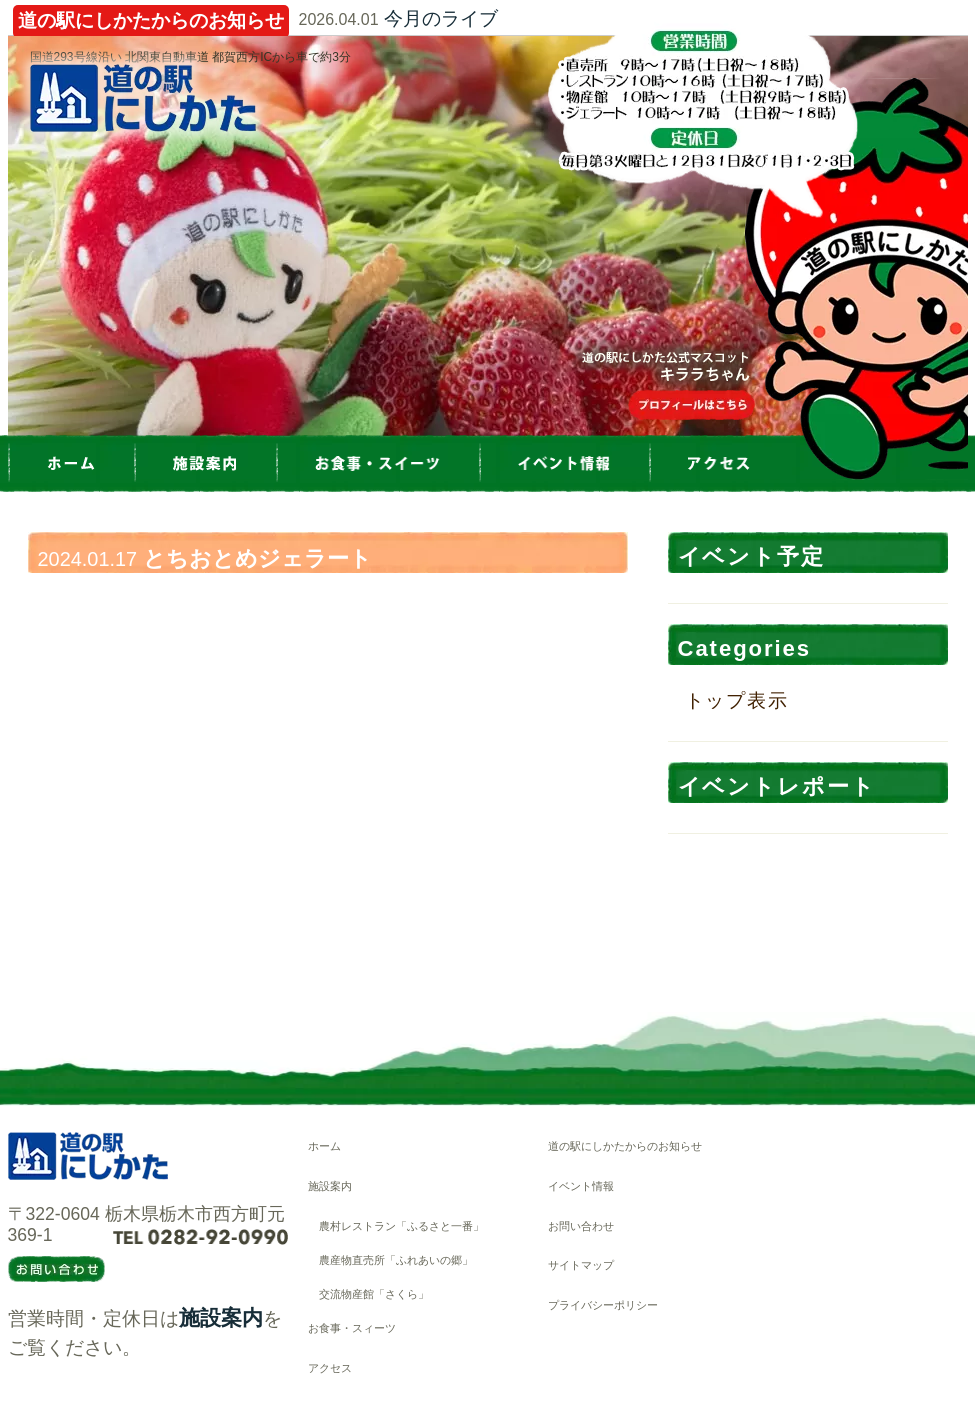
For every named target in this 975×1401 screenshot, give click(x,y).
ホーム (324, 1146)
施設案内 (221, 1317)
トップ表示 (737, 700)
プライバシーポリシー (603, 1305)
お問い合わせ (581, 1226)
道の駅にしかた (143, 98)
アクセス (330, 1368)
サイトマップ (581, 1265)
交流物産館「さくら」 (374, 1294)
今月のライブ (441, 18)
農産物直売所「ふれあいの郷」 (396, 1260)
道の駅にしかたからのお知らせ (625, 1146)
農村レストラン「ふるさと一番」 (401, 1226)
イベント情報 (581, 1186)
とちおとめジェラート (257, 558)
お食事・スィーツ (352, 1328)
